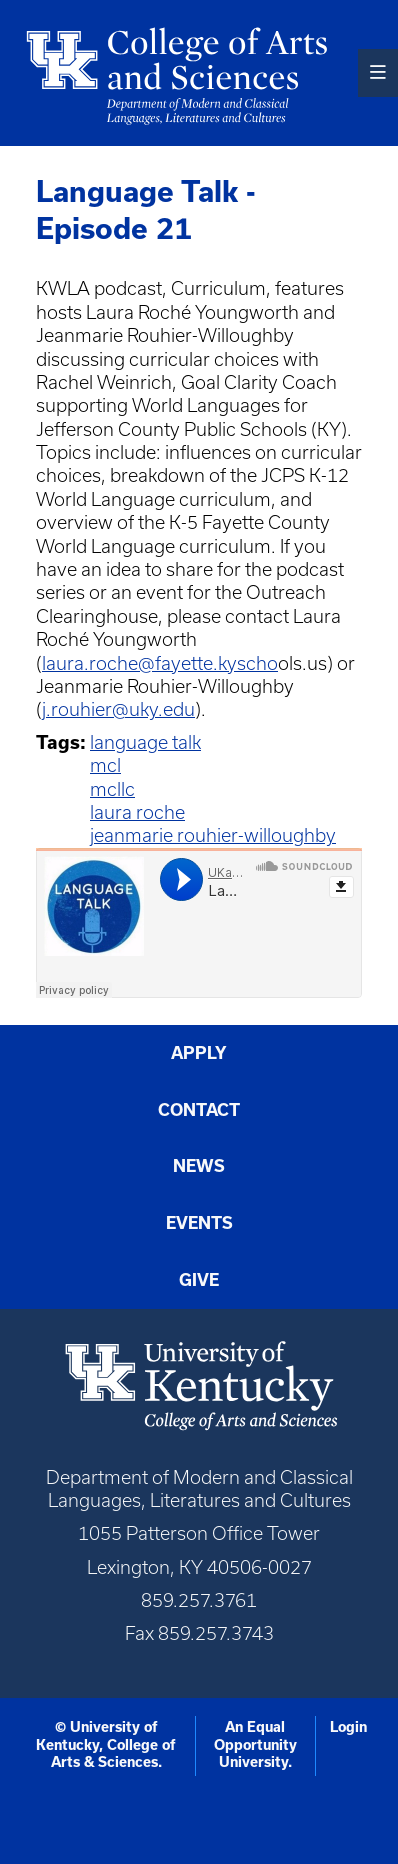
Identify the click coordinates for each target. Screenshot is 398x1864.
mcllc (112, 789)
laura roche (137, 812)
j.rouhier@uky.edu (118, 709)
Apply (199, 1052)
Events (199, 1222)
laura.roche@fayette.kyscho (160, 663)
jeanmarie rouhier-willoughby (213, 835)
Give (199, 1279)
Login (348, 1727)
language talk (145, 742)
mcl (105, 765)
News (199, 1165)
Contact (199, 1109)
